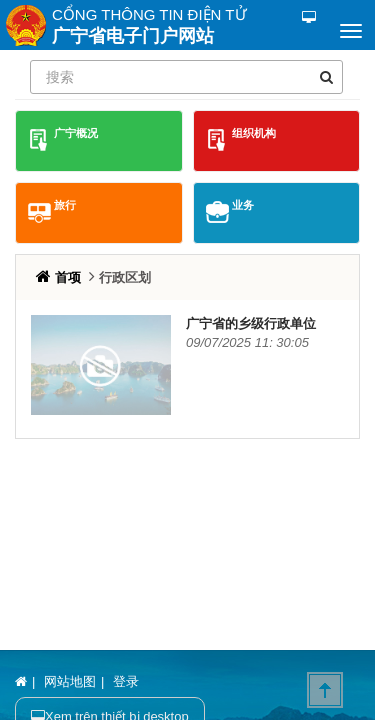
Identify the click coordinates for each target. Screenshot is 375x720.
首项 (70, 277)
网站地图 (70, 681)
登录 (126, 681)
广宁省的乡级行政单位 (251, 323)
